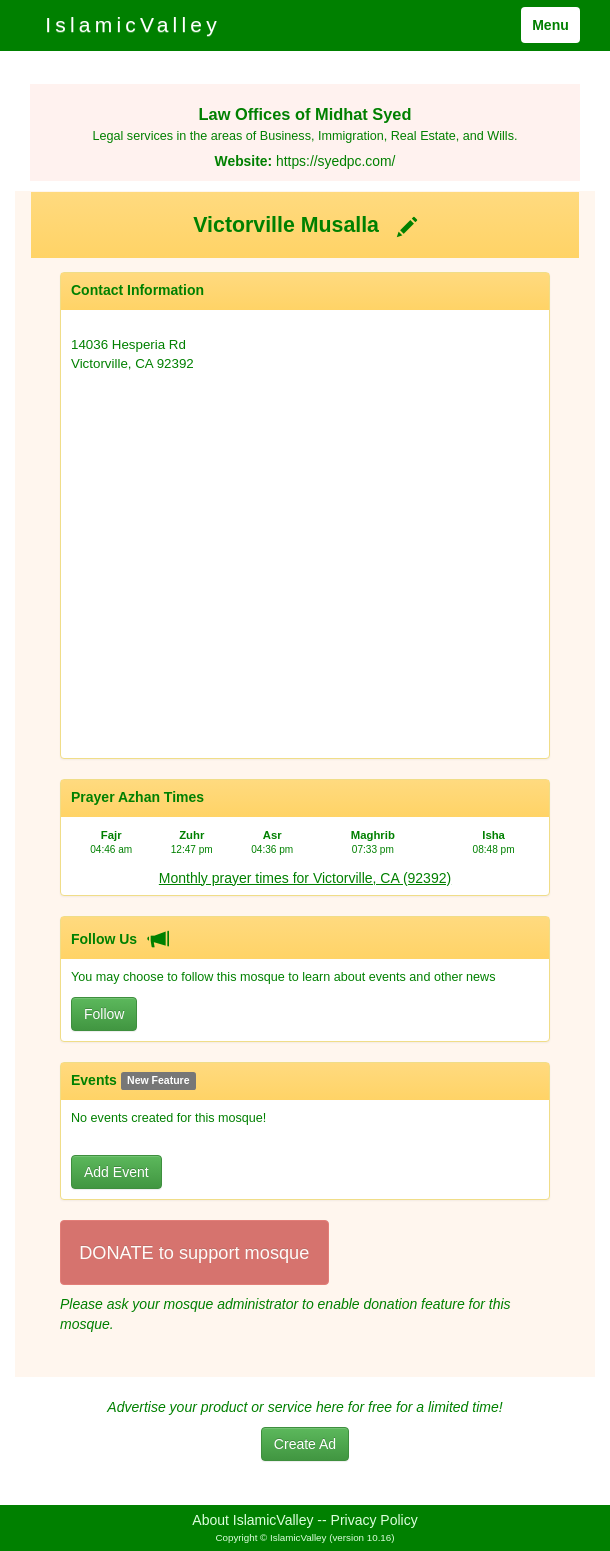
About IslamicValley (252, 1520)
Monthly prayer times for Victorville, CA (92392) (305, 878)
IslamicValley (133, 24)
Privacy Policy (374, 1520)
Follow (104, 1014)
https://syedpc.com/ (335, 161)
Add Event (116, 1172)
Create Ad (305, 1444)
